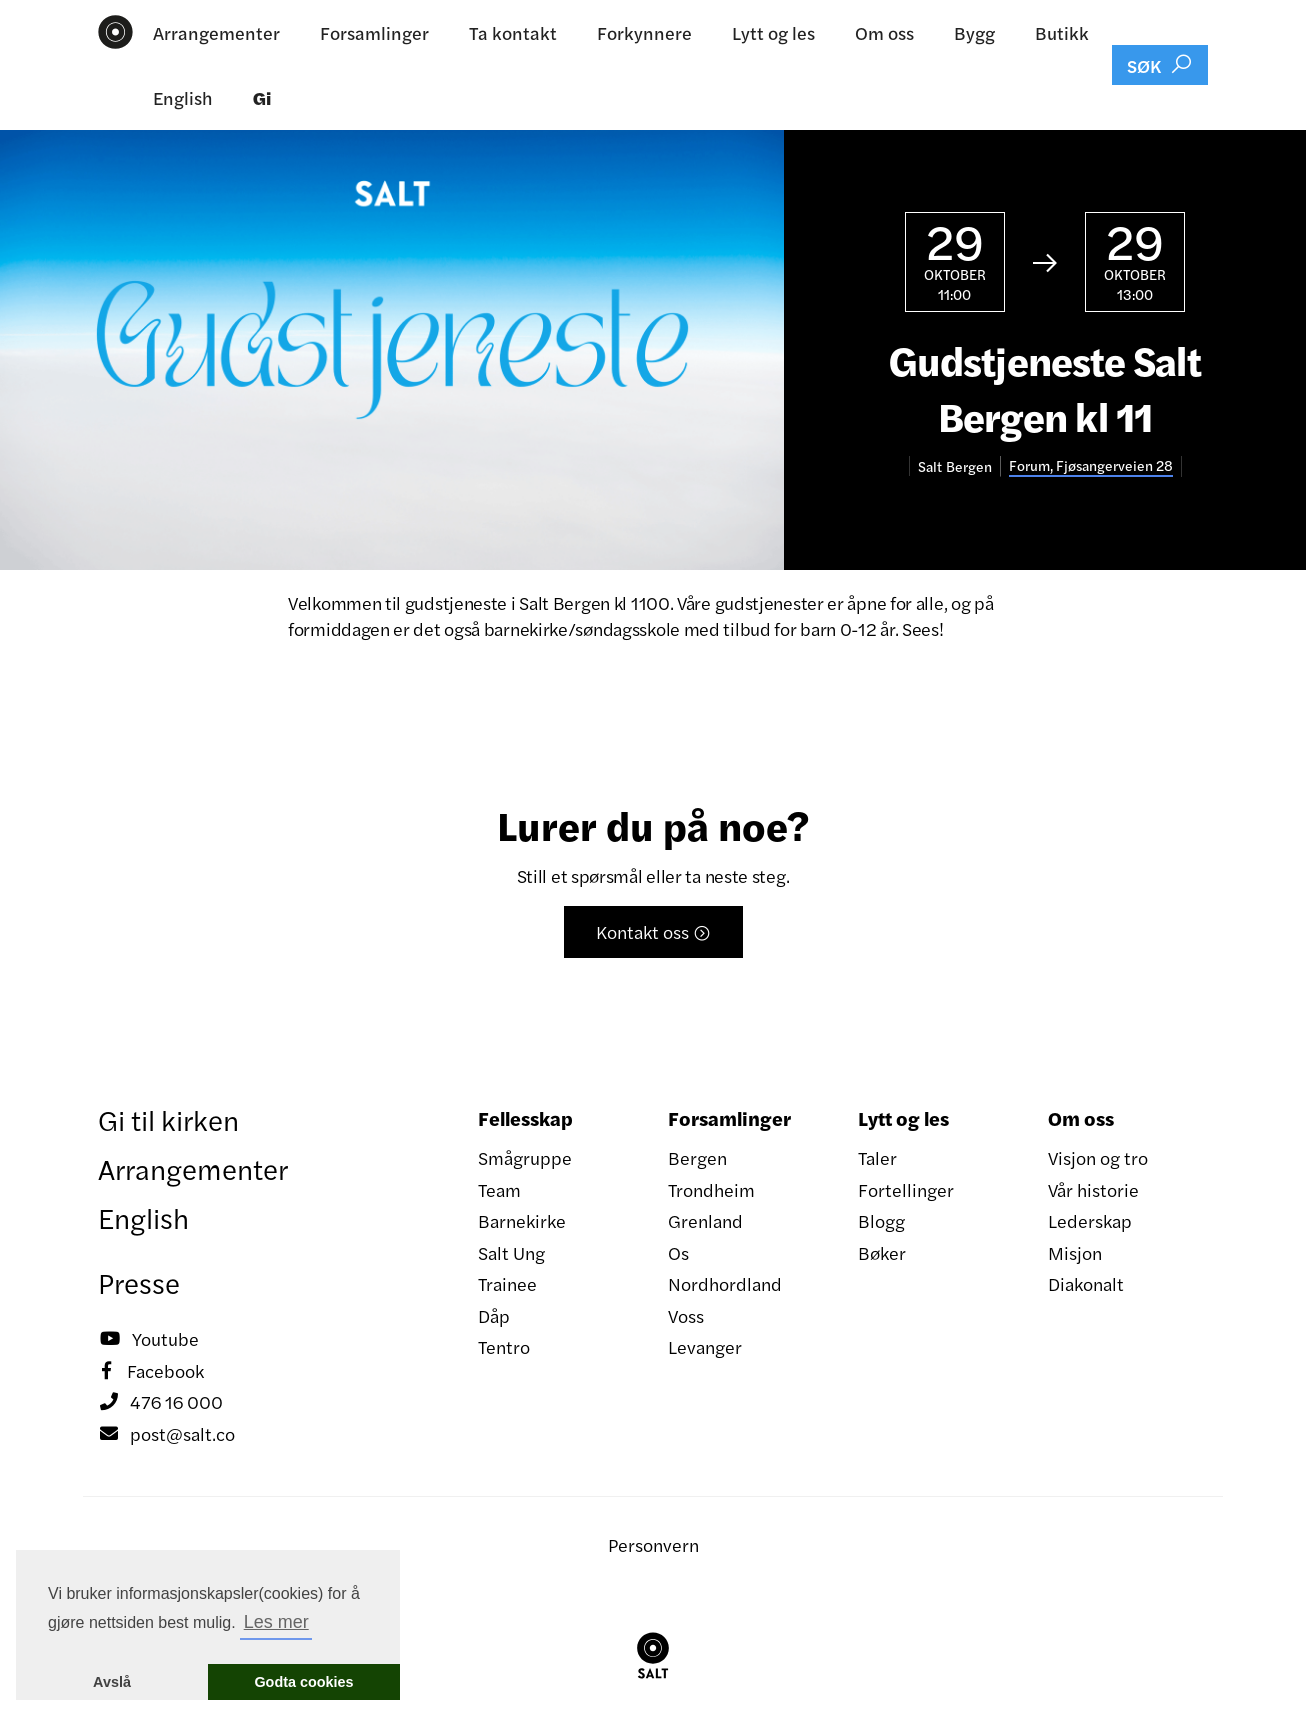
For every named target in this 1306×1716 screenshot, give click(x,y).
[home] (115, 32)
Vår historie (1093, 1189)
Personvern (653, 1544)
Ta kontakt (513, 32)
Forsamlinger (374, 32)
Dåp (494, 1315)
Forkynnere (644, 32)
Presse (139, 1282)
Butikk (1062, 32)
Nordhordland (725, 1283)
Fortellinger (906, 1189)
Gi (262, 97)
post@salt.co (166, 1434)
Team (499, 1189)
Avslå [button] (112, 1682)
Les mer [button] (276, 1622)
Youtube (148, 1339)
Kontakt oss (653, 931)
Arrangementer (216, 32)
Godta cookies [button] (303, 1682)
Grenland (705, 1220)
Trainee (507, 1283)
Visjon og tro (1098, 1157)
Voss (686, 1315)
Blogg (881, 1220)
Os (678, 1252)
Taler (877, 1157)
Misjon (1075, 1252)
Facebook (151, 1371)
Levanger (705, 1346)
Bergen (697, 1157)
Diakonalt (1086, 1283)
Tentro (504, 1346)
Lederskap (1090, 1220)
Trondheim (711, 1189)
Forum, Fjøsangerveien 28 (1091, 465)
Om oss (884, 32)
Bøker (882, 1252)
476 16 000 (160, 1402)
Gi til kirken (168, 1119)
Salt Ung (511, 1252)
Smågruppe (525, 1157)
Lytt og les (773, 32)
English (183, 97)
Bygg (974, 32)
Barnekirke (522, 1220)
